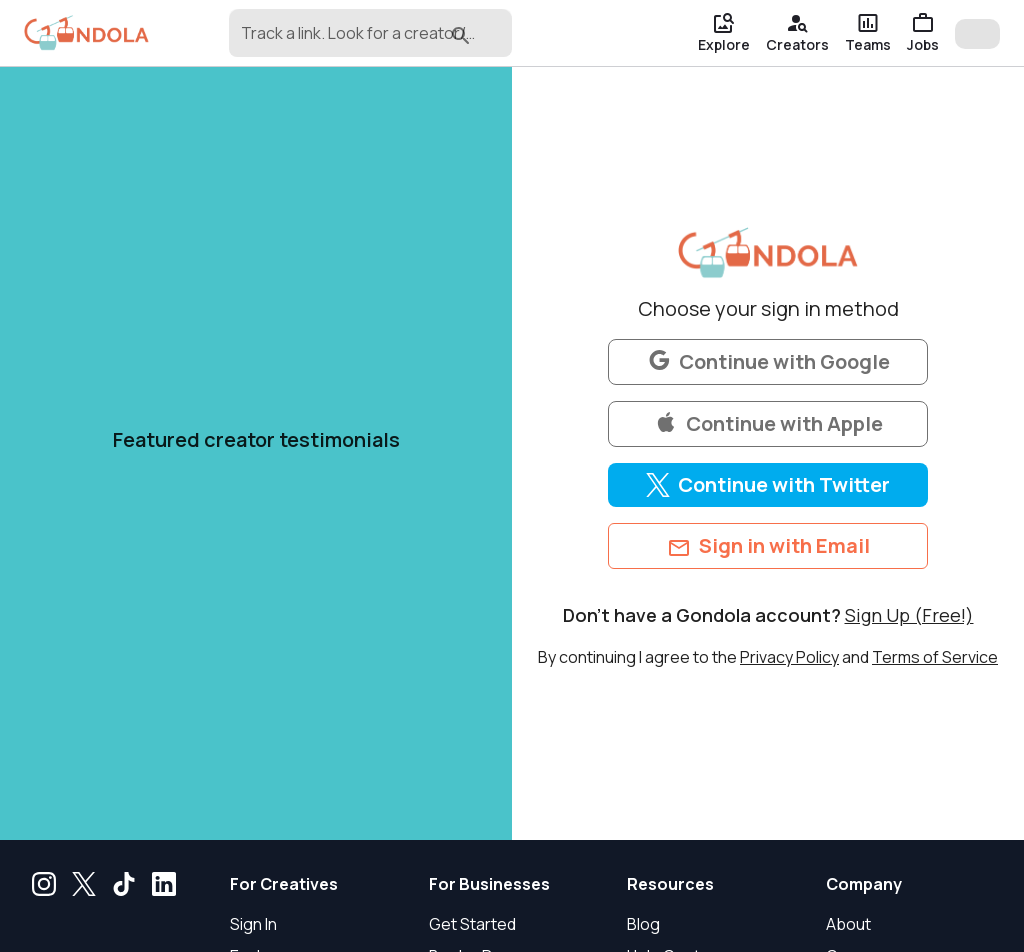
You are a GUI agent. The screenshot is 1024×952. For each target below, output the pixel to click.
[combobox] (339, 42)
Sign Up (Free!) (909, 615)
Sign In (253, 924)
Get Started (472, 924)
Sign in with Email (768, 546)
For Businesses (489, 884)
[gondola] (86, 33)
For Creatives (284, 884)
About (848, 924)
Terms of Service (935, 657)
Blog (643, 924)
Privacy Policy (789, 657)
